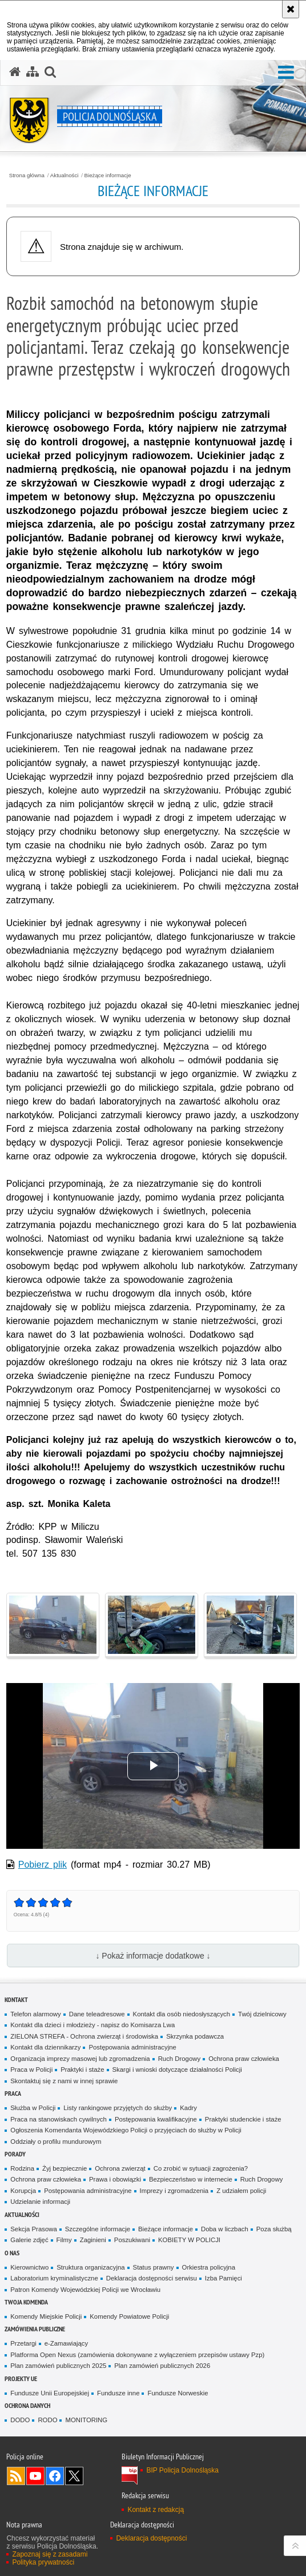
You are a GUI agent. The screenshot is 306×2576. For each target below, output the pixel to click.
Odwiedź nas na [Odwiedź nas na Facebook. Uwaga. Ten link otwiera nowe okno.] (55, 2476)
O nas (12, 2252)
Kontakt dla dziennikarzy (45, 2047)
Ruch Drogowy (179, 2058)
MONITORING (86, 2420)
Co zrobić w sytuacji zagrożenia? (201, 2168)
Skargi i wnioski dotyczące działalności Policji (177, 2069)
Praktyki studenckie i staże (243, 2119)
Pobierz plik (42, 1864)
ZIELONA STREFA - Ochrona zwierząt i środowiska (84, 2036)
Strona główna (27, 175)
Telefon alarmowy (35, 2014)
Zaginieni (93, 2239)
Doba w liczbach (224, 2229)
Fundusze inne (118, 2393)
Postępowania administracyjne (132, 2047)
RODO (47, 2420)
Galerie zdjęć (29, 2239)
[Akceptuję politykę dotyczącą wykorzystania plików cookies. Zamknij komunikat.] (290, 9)
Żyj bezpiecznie (64, 2168)
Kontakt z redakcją (155, 2510)
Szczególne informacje (97, 2229)
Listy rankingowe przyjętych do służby (117, 2107)
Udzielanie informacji (40, 2201)
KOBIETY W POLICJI (189, 2239)
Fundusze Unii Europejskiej (49, 2393)
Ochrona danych (27, 2405)
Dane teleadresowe (97, 2014)
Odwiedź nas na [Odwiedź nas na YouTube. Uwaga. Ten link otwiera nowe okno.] (35, 2476)
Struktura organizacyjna (90, 2267)
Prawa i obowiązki (115, 2179)
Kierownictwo (29, 2267)
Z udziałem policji (241, 2190)
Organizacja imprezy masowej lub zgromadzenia (80, 2058)
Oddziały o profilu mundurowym (55, 2141)
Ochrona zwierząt (120, 2168)
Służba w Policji (32, 2107)
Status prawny (153, 2267)
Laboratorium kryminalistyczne (54, 2278)
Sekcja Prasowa (33, 2229)
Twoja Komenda (26, 2302)
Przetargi (23, 2343)
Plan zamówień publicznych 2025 (58, 2365)
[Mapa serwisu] (32, 72)
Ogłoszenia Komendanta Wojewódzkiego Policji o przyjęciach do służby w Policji (125, 2130)
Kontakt (16, 1999)
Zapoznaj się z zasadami (49, 2554)
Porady (15, 2154)
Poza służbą (274, 2229)
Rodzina (22, 2168)
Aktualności (64, 175)
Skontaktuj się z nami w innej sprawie (64, 2080)
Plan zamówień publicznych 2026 (162, 2365)
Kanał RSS (16, 2476)
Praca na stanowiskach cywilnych (58, 2119)
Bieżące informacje (107, 175)
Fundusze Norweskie (177, 2393)
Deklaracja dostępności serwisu (151, 2278)
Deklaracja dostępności (151, 2538)
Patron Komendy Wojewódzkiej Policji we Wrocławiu (85, 2289)
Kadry (188, 2107)
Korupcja (23, 2190)
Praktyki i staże (82, 2069)
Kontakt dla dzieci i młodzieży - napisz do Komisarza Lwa (92, 2024)
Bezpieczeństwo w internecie (190, 2179)
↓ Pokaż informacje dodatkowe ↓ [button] (152, 1955)
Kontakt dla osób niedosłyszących (182, 2014)
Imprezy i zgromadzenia (174, 2190)
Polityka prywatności (43, 2562)
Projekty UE (21, 2378)
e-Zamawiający (66, 2343)
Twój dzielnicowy (262, 2014)
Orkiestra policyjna (208, 2267)
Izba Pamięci (223, 2278)
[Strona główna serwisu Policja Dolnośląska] (15, 72)
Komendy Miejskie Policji (46, 2316)
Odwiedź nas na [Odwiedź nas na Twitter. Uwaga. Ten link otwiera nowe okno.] (74, 2476)
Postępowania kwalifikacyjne (156, 2119)
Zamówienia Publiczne (35, 2328)
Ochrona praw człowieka (243, 2058)
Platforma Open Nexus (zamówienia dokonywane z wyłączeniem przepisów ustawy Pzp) (137, 2354)
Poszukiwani (132, 2239)
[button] (50, 72)
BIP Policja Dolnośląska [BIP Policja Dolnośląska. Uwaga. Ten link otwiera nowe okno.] (182, 2470)
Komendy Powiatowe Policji (129, 2316)
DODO (20, 2420)
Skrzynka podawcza (195, 2036)
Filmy (64, 2239)
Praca (13, 2093)
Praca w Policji (31, 2069)
